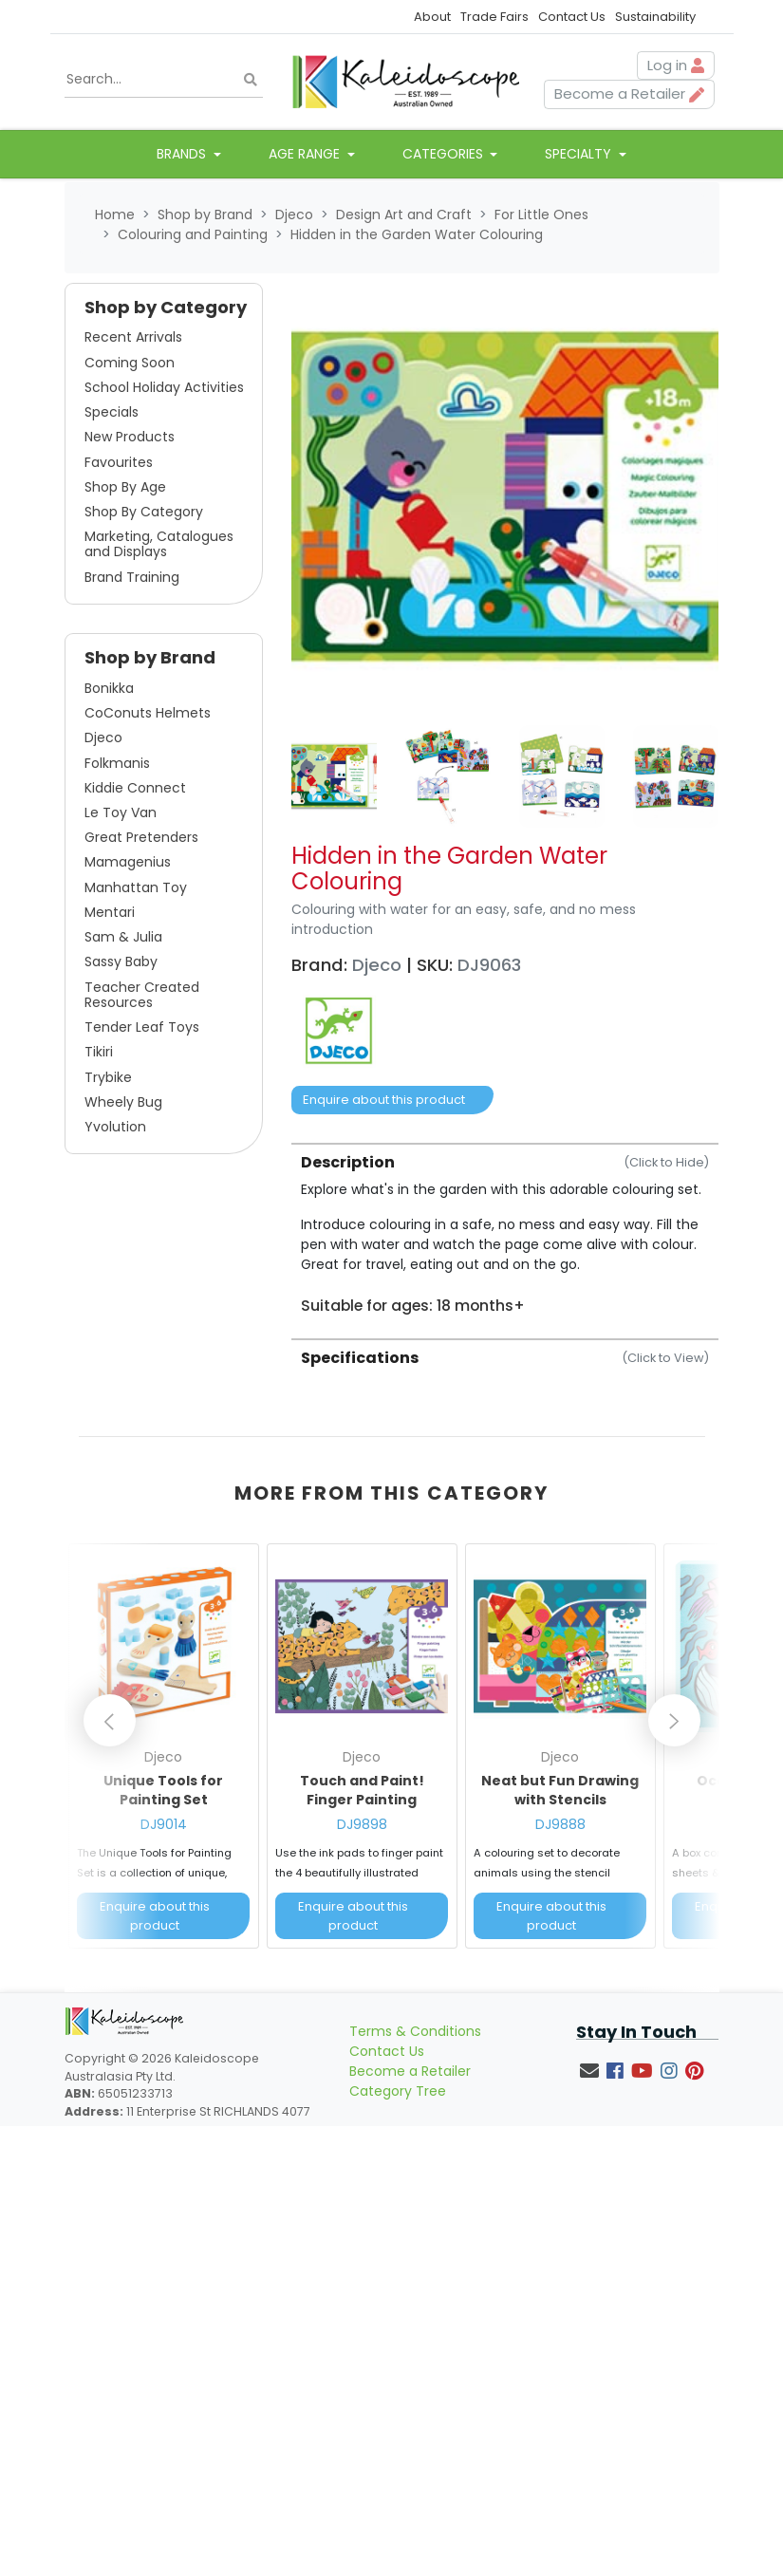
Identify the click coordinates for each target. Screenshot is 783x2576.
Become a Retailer (410, 2071)
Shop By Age (125, 486)
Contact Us (572, 17)
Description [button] (505, 1162)
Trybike (108, 1077)
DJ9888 (560, 1824)
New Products (129, 436)
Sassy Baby (121, 961)
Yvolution (115, 1126)
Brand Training (131, 577)
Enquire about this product (384, 1100)
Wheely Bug (123, 1101)
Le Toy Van (120, 812)
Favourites (118, 462)
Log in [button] (675, 65)
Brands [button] (183, 153)
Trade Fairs (494, 17)
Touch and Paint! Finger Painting (362, 1790)
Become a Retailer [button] (629, 93)
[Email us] (589, 2071)
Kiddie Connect (135, 787)
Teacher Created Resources (141, 995)
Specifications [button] (505, 1358)
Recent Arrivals (133, 336)
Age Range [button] (306, 153)
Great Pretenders (141, 837)
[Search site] (250, 80)
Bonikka (109, 688)
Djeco (103, 737)
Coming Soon (129, 362)
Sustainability (655, 17)
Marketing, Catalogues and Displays (158, 544)
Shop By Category (143, 511)
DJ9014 (163, 1824)
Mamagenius (127, 861)
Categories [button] (444, 153)
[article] (164, 1749)
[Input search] (164, 80)
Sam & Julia (123, 936)
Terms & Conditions (415, 2031)
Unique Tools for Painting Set (163, 1790)
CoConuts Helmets (147, 712)
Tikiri (98, 1051)
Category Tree (397, 2090)
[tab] (504, 1229)
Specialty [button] (580, 153)
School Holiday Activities (164, 387)
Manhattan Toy (135, 887)
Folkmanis (117, 763)
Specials (111, 411)
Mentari (109, 912)
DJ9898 (362, 1824)
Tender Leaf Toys (141, 1026)
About (432, 17)
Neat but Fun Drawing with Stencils (560, 1790)
